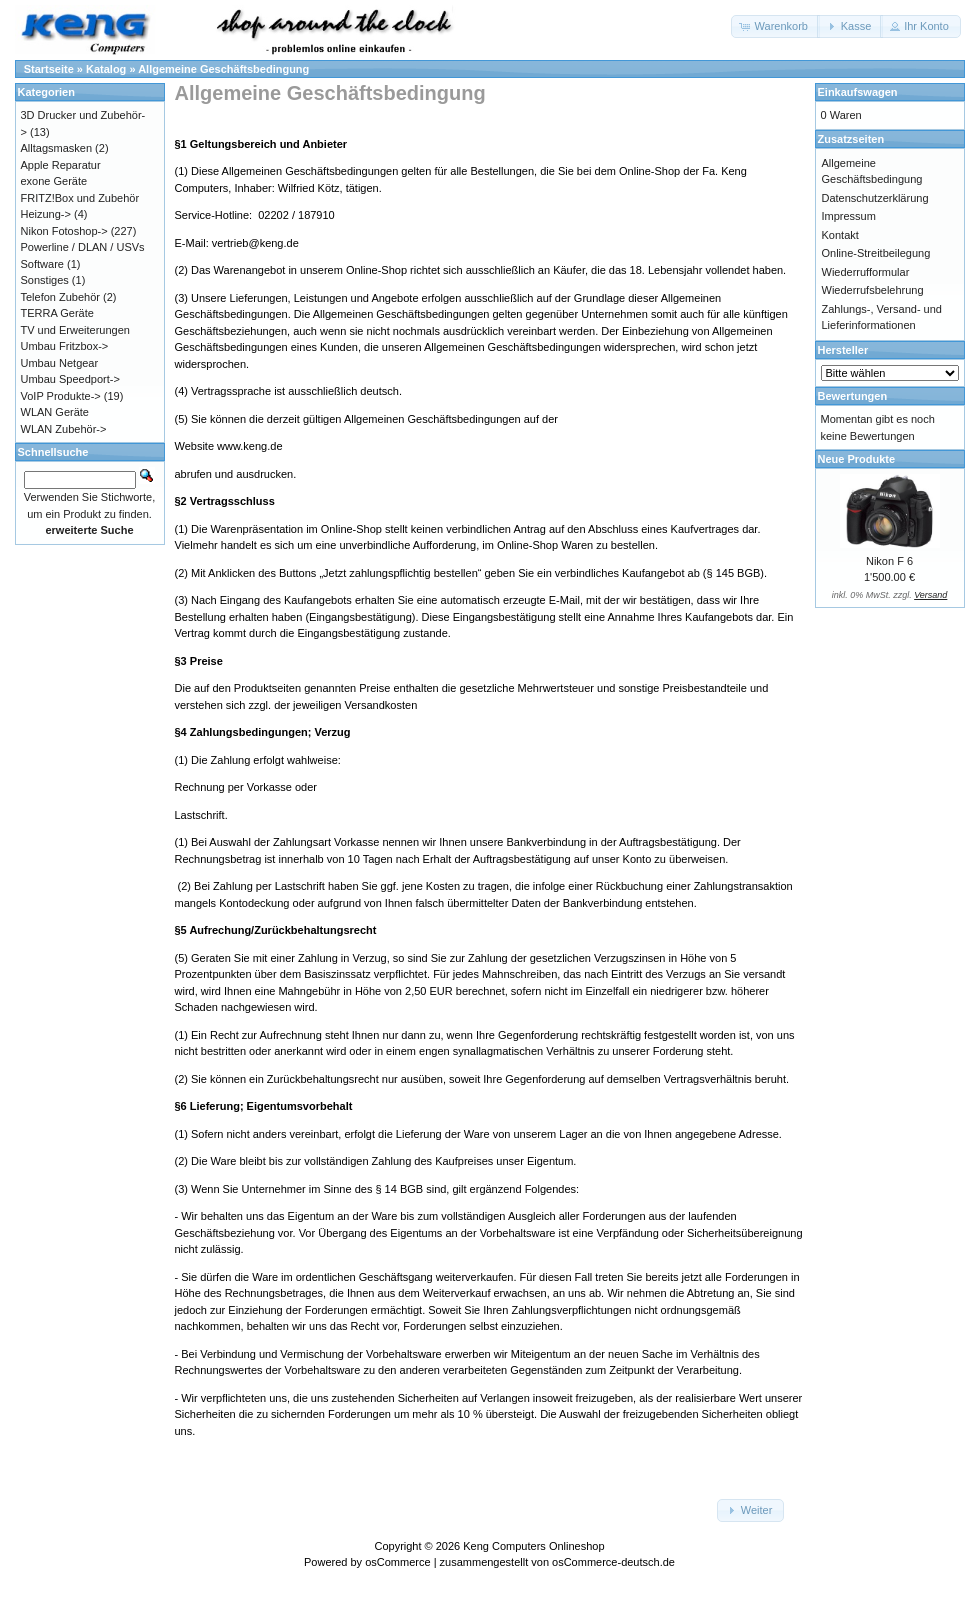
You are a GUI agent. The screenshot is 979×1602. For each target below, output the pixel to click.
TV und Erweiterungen (75, 330)
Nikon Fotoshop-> (64, 231)
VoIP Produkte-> (61, 396)
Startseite (49, 69)
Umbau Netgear (60, 363)
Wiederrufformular (866, 272)
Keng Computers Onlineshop (533, 1546)
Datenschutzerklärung (875, 198)
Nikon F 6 (889, 561)
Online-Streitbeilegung (876, 253)
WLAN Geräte (55, 412)
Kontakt (840, 235)
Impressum (849, 216)
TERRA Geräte (57, 313)
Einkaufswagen (858, 92)
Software (42, 264)
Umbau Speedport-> (70, 379)
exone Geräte (54, 181)
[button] (775, 26)
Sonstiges (45, 280)
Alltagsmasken (57, 148)
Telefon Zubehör (61, 297)
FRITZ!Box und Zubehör (80, 198)
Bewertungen (853, 396)
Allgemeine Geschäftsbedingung (223, 69)
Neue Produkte (857, 459)
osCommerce (397, 1562)
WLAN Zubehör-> (64, 429)
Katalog (106, 69)
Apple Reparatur (61, 165)
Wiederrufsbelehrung (873, 290)
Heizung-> (46, 214)
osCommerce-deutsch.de (613, 1562)
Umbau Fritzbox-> (65, 346)
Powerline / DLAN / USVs (83, 247)
